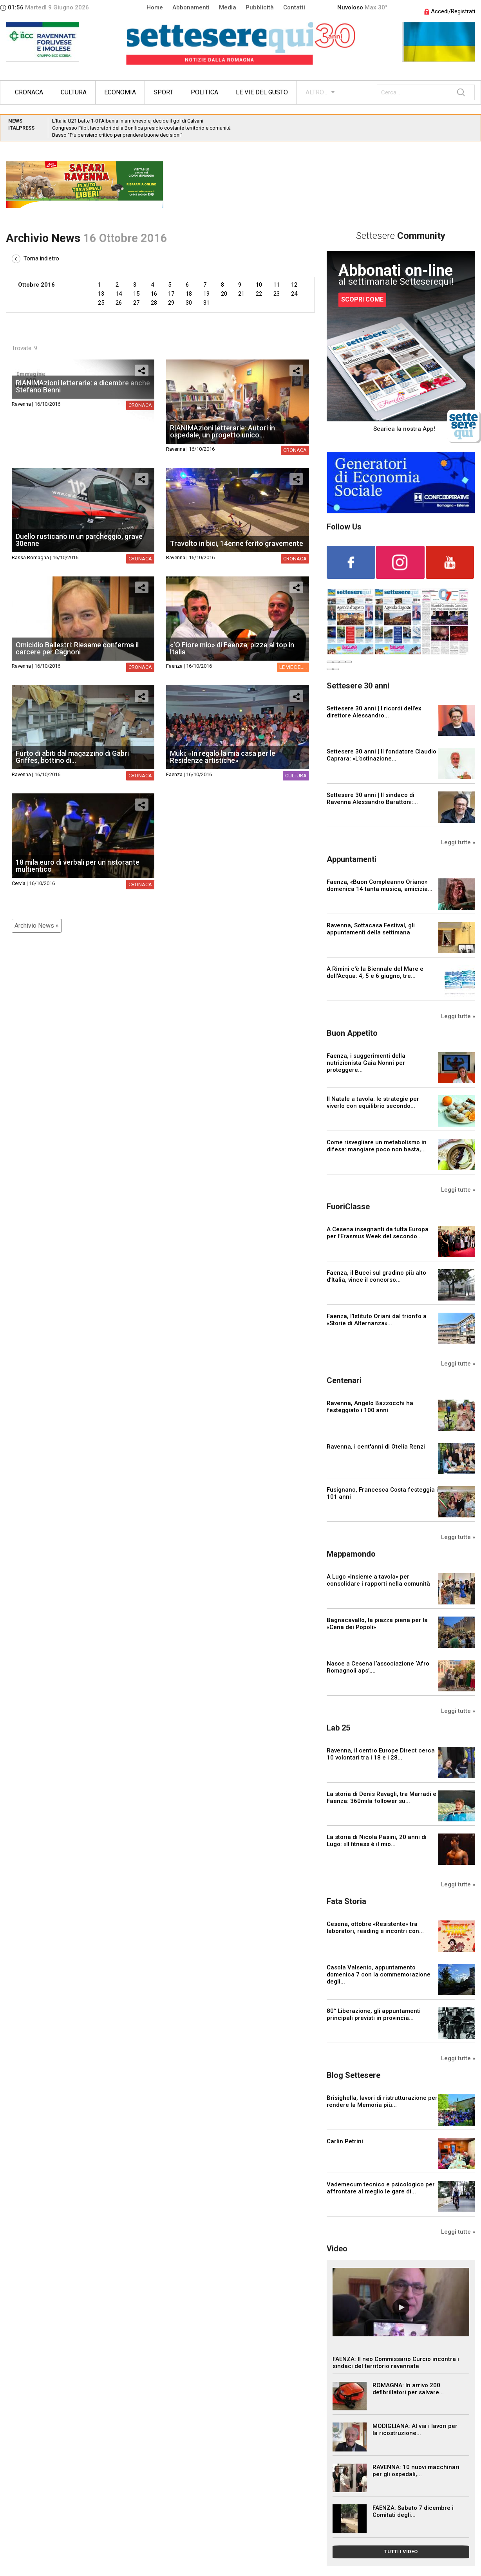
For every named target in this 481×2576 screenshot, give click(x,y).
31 (206, 302)
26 (119, 302)
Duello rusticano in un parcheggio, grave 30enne (79, 539)
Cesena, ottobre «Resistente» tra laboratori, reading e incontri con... (375, 1927)
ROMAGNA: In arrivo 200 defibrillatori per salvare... (408, 2389)
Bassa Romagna (30, 557)
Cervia (18, 883)
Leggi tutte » (458, 842)
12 (294, 284)
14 (119, 293)
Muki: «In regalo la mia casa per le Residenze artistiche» (222, 756)
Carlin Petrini (345, 2141)
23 (276, 293)
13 (101, 293)
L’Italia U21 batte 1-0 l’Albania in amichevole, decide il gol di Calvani (127, 121)
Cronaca (29, 92)
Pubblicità (260, 7)
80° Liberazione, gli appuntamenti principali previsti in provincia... (374, 2014)
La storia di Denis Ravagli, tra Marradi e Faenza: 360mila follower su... (381, 1797)
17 (171, 293)
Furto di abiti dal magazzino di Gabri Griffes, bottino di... (72, 756)
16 (154, 293)
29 (171, 302)
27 (136, 302)
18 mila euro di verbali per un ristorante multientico (77, 865)
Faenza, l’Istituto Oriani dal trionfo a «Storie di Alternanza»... (377, 1320)
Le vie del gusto (262, 92)
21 (241, 293)
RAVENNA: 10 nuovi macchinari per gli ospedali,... (416, 2471)
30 (189, 302)
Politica (204, 92)
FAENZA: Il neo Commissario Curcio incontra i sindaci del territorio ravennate (396, 2363)
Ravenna (21, 404)
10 (259, 284)
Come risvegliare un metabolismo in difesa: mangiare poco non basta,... (377, 1146)
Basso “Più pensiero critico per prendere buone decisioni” (117, 135)
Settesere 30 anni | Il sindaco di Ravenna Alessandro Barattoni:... (372, 798)
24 (294, 293)
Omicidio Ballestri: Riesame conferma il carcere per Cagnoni (77, 648)
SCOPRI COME (362, 299)
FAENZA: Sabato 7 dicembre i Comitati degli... (413, 2511)
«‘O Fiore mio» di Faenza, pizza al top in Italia (232, 648)
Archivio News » (36, 925)
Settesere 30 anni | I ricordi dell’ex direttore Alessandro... (374, 712)
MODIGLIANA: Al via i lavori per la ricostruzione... (415, 2429)
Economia (120, 92)
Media (227, 7)
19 (206, 293)
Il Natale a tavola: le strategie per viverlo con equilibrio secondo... (373, 1102)
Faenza (174, 666)
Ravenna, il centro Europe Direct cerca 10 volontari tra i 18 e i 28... (381, 1754)
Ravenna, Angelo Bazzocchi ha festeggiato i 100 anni (370, 1407)
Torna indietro (35, 258)
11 (276, 284)
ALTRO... (316, 92)
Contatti (294, 7)
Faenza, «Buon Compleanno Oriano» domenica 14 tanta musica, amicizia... (379, 885)
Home (154, 7)
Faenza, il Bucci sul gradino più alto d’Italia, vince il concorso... (376, 1276)
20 (224, 293)
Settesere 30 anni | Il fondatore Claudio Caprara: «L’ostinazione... (381, 755)
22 (259, 293)
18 (189, 293)
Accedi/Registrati (449, 11)
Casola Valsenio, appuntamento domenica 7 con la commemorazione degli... (378, 1974)
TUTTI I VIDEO (401, 2551)
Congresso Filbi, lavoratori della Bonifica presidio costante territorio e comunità (141, 128)
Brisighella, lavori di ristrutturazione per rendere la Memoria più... (382, 2101)
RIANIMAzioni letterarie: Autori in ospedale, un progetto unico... (222, 431)
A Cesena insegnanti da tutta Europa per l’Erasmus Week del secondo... (378, 1233)
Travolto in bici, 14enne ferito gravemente (236, 543)
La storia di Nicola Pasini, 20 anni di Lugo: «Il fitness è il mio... (377, 1841)
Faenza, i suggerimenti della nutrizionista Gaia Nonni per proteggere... (366, 1062)
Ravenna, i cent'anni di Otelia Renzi (376, 1446)
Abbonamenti (191, 7)
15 (136, 293)
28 (154, 302)
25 (101, 302)
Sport (163, 92)
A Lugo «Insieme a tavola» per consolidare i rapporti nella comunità (378, 1580)
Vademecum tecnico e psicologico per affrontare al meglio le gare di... (381, 2188)
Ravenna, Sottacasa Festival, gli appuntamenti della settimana (371, 929)
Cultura (74, 92)
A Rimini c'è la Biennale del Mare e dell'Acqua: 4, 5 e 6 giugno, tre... (375, 972)
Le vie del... (293, 667)
